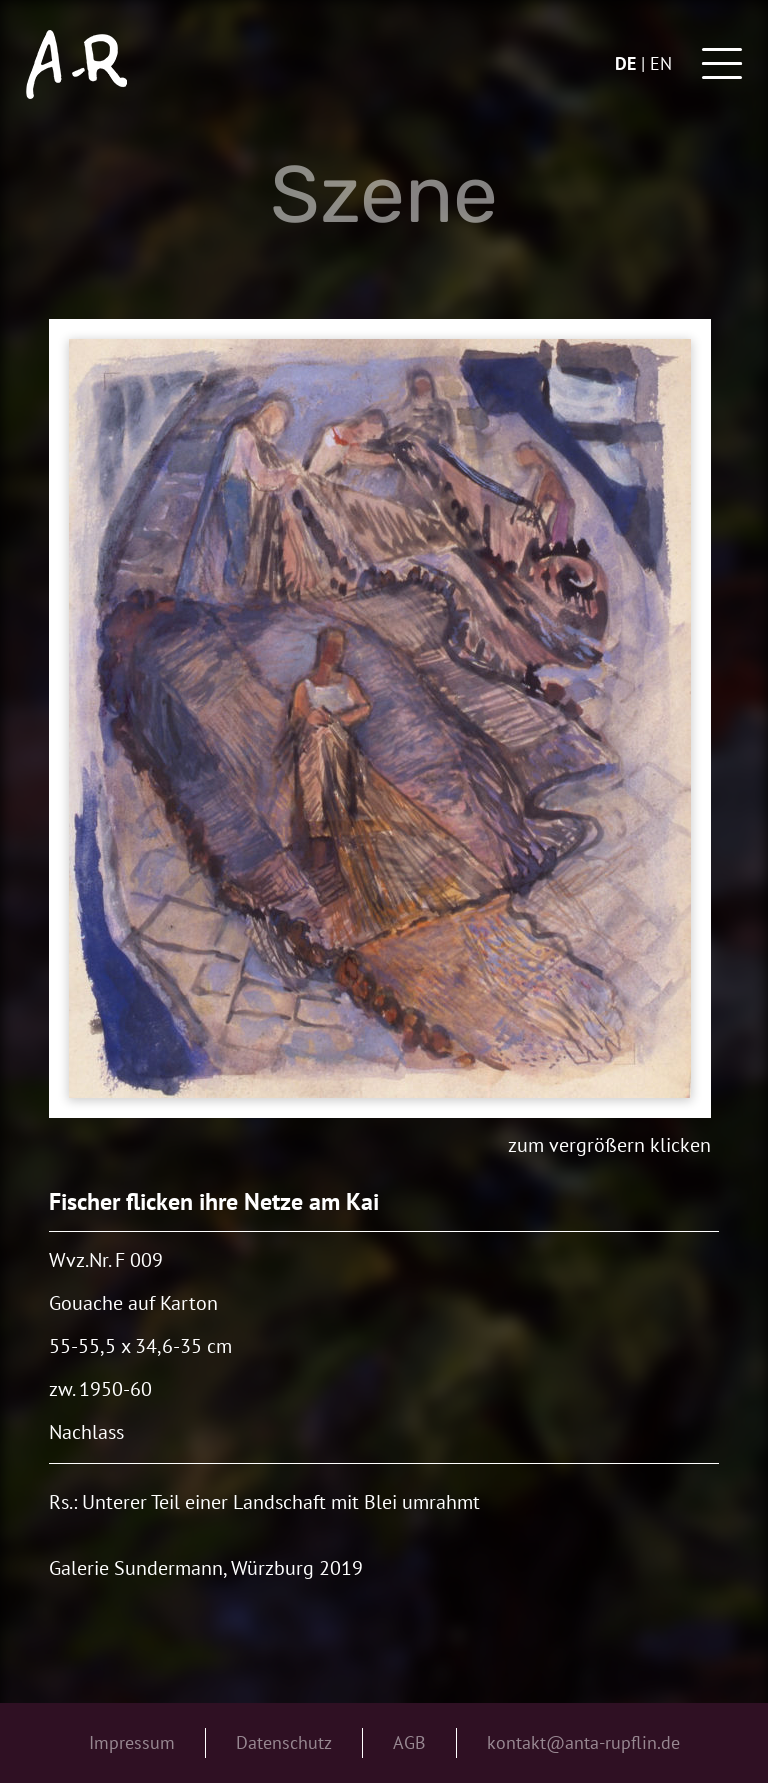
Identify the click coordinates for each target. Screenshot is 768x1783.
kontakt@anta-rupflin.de (583, 1742)
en (661, 63)
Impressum (132, 1742)
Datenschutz (284, 1742)
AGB (409, 1742)
